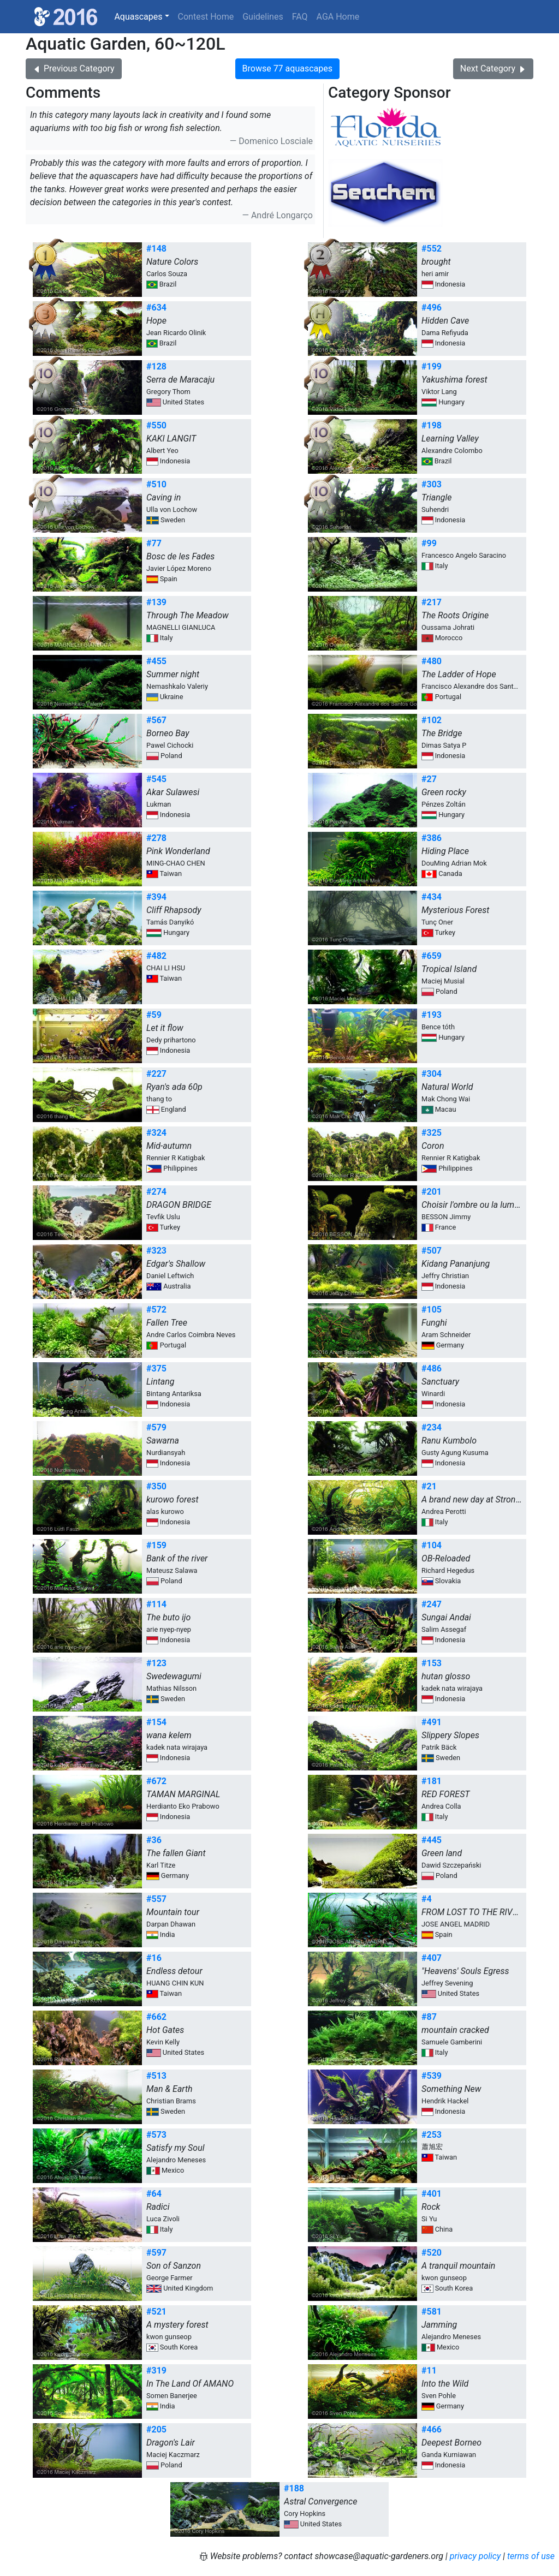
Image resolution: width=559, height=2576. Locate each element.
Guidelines (262, 16)
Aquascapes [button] (138, 16)
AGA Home (338, 16)
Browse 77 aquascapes (287, 68)
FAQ (300, 16)
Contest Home (206, 16)
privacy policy (475, 2556)
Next (493, 68)
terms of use (531, 2556)
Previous (74, 68)
